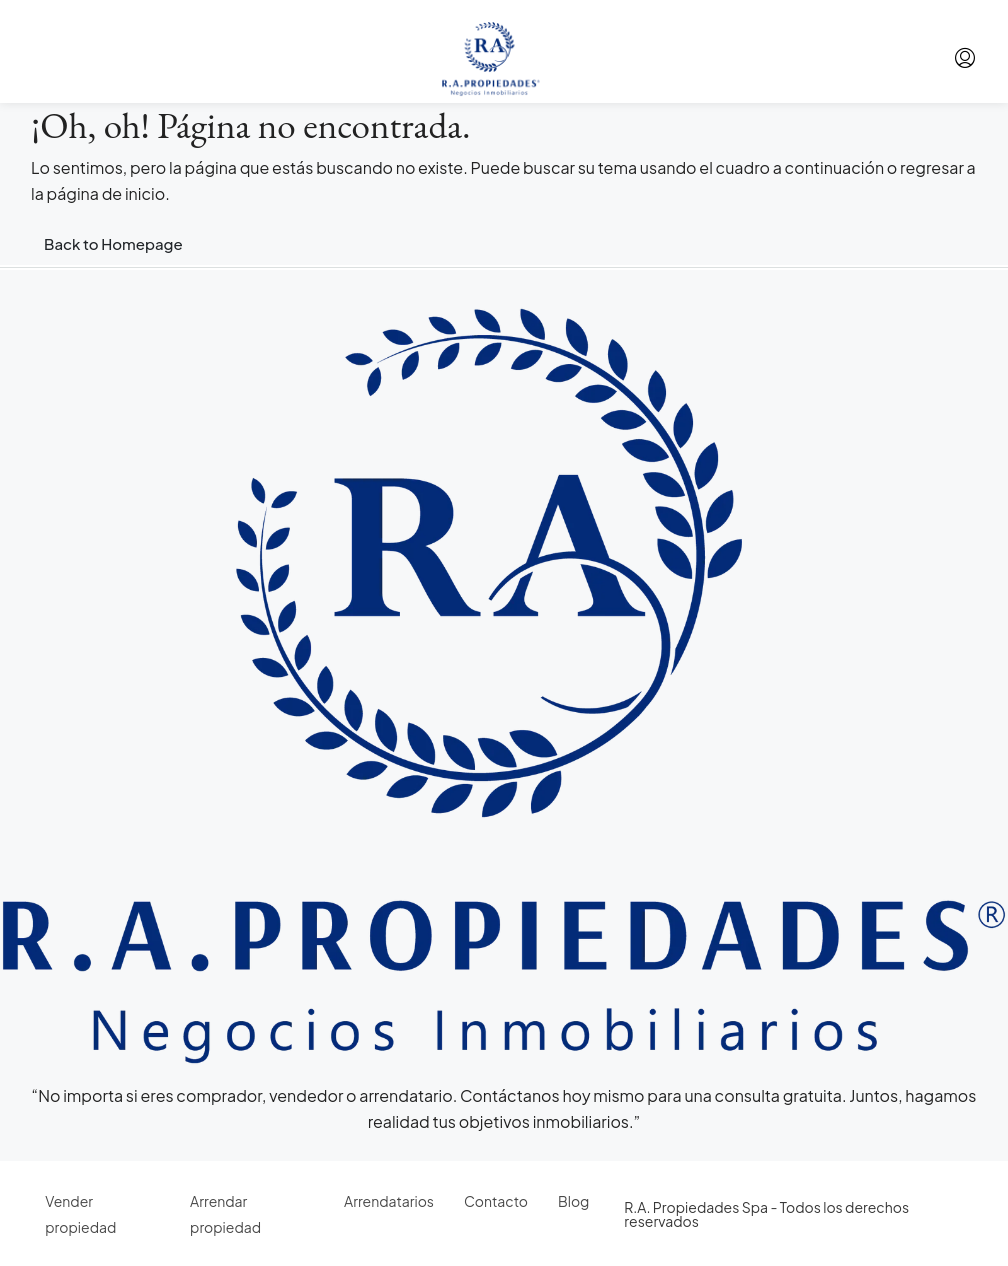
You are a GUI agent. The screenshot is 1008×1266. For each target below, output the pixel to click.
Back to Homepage (113, 243)
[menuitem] (965, 58)
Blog (573, 1201)
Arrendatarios (389, 1201)
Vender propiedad (80, 1214)
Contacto (496, 1201)
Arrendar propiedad (225, 1214)
